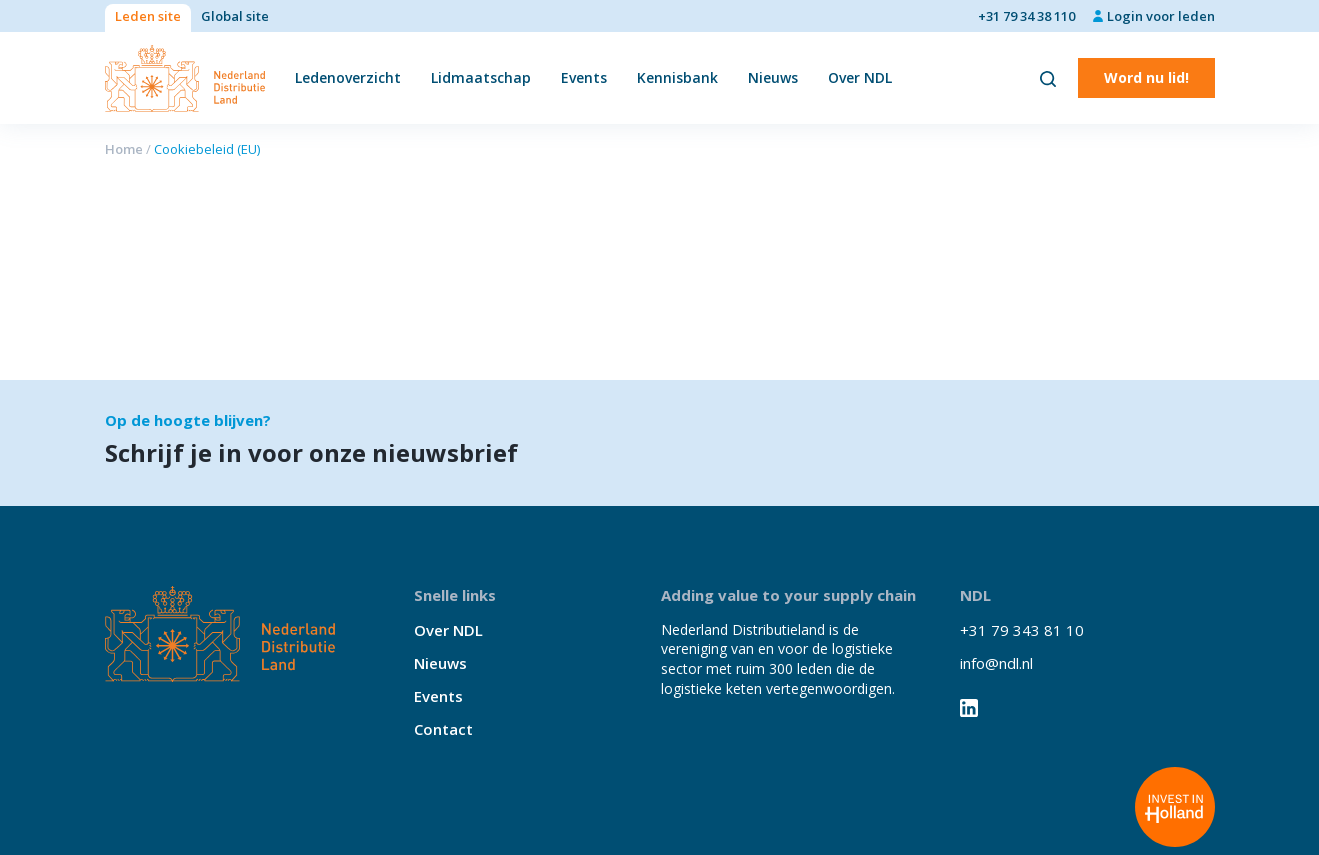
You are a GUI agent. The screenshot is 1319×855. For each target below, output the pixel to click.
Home (124, 149)
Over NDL (860, 77)
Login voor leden (1161, 16)
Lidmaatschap (481, 77)
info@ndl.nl (996, 663)
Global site (235, 16)
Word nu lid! (1146, 77)
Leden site (148, 16)
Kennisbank (677, 77)
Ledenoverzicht (348, 77)
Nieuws (773, 77)
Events (584, 77)
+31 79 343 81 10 (1022, 630)
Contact (443, 729)
